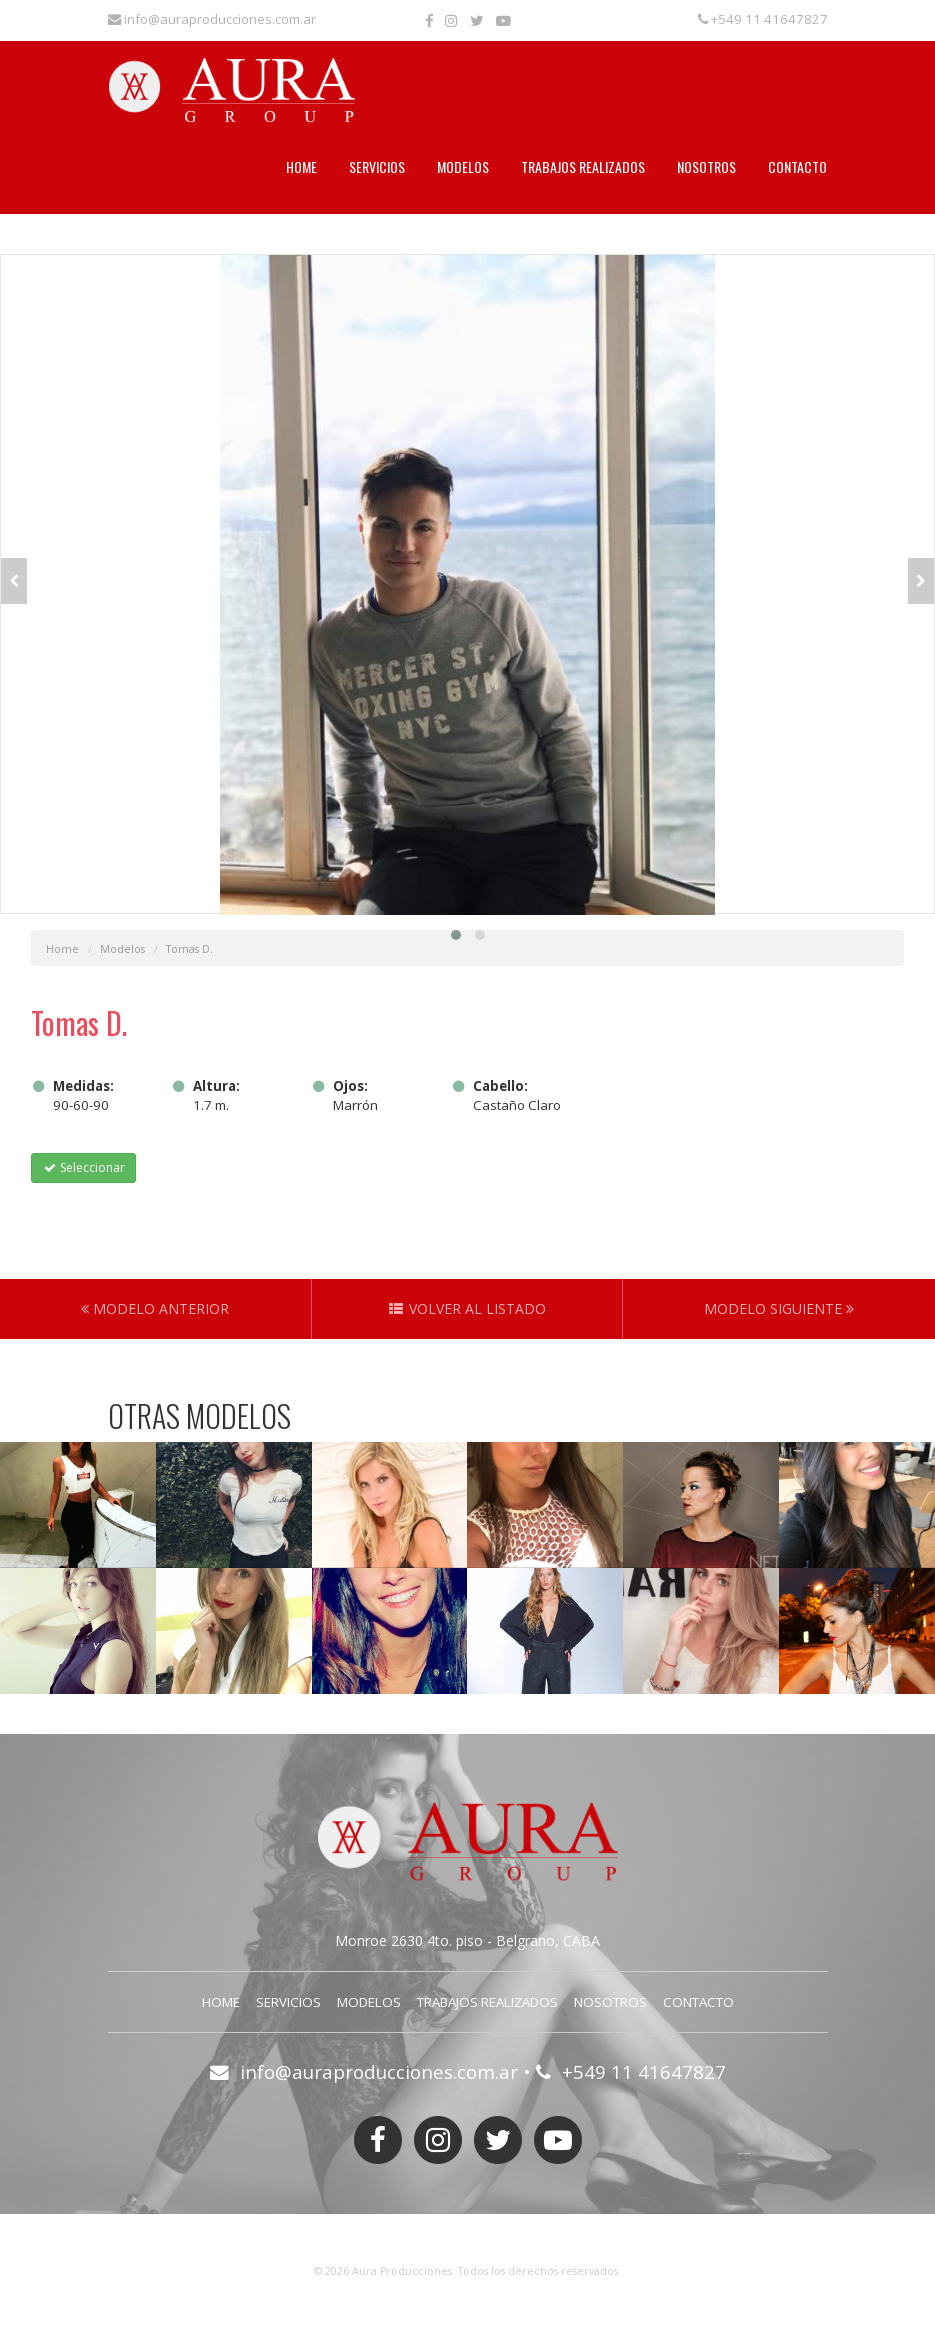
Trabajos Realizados (583, 166)
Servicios (377, 166)
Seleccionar (83, 1167)
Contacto (797, 166)
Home (301, 166)
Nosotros (706, 166)
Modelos (463, 166)
